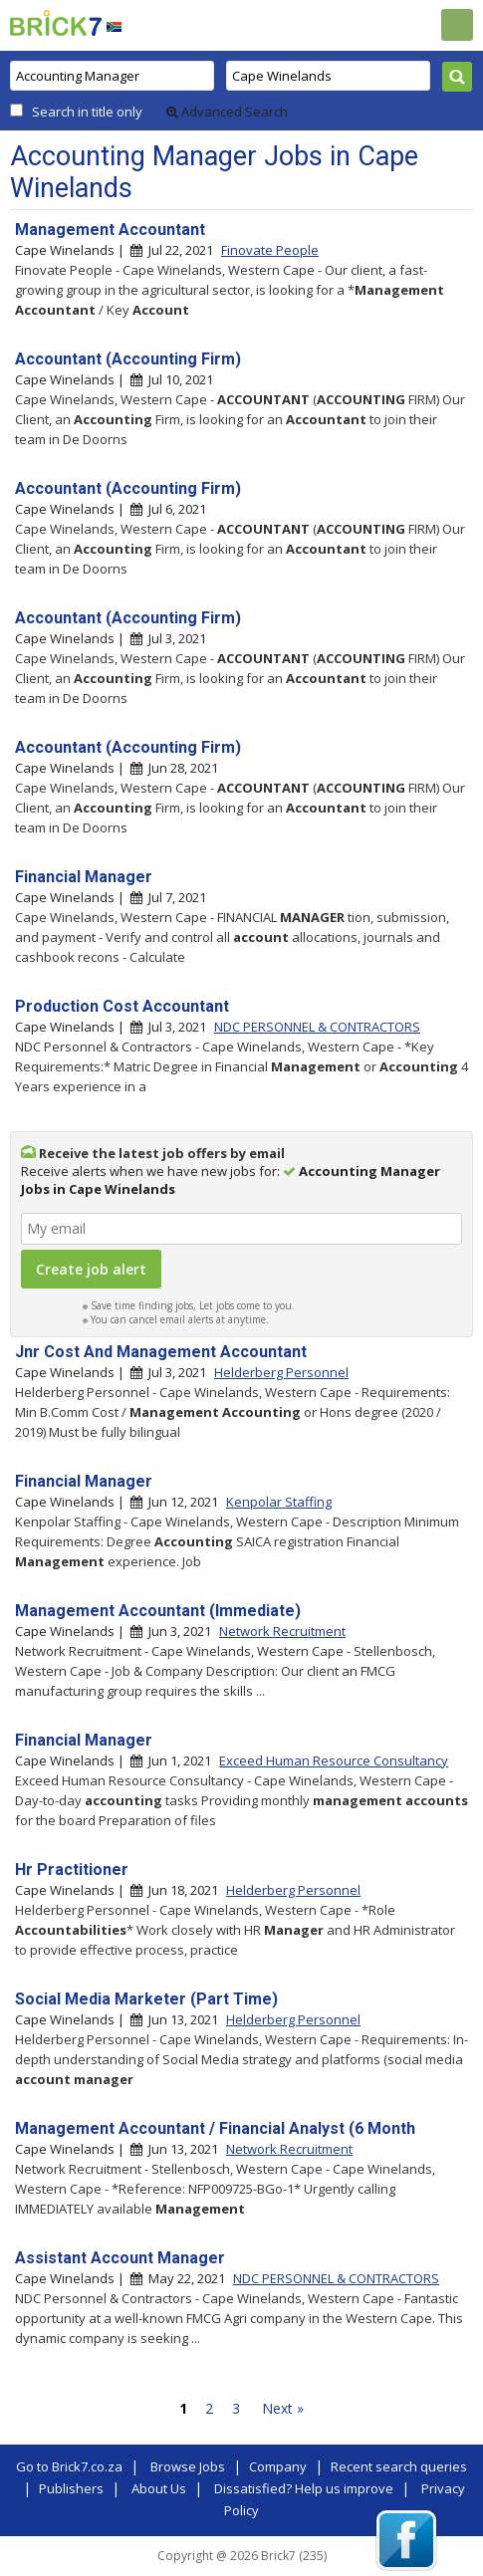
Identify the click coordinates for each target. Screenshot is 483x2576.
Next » (283, 2408)
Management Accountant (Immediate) (158, 1610)
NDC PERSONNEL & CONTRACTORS (317, 1027)
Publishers (71, 2488)
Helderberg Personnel (281, 1372)
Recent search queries (399, 2466)
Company (278, 2466)
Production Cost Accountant (122, 1006)
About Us (158, 2488)
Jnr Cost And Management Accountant (161, 1351)
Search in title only (87, 111)
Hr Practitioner (71, 1869)
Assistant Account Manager (120, 2257)
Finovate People (270, 250)
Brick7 (56, 23)
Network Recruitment (282, 1631)
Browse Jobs (187, 2466)
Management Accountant (110, 229)
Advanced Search (227, 111)
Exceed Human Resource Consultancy (333, 1760)
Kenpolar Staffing (279, 1502)
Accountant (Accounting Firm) (128, 359)
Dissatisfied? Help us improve (303, 2488)
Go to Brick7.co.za (69, 2466)
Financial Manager (83, 876)
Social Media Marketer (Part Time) (146, 1999)
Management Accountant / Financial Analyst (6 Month (215, 2128)
